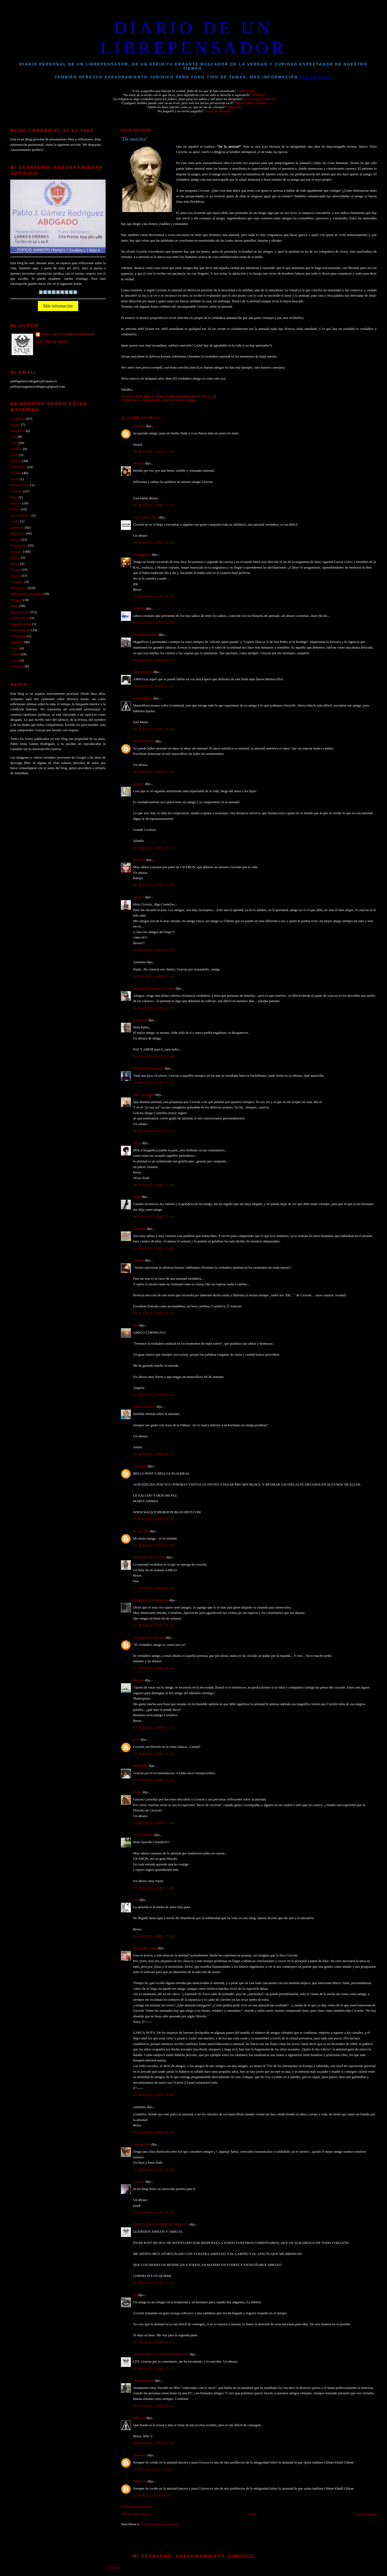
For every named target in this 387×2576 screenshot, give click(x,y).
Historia (15, 503)
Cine (13, 437)
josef (136, 1739)
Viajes (14, 648)
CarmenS (139, 1229)
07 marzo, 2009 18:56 (153, 2095)
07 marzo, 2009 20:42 (153, 2169)
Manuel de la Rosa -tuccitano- (154, 988)
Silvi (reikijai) (143, 672)
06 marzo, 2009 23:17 (153, 1131)
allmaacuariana (143, 2380)
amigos (15, 425)
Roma (191, 400)
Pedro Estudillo (144, 741)
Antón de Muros (144, 1407)
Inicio (252, 2514)
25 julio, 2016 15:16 (152, 2495)
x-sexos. (139, 2182)
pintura (15, 557)
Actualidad (17, 419)
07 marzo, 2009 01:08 (153, 1519)
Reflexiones (174, 400)
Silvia (137, 1143)
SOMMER (140, 1766)
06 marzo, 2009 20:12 (153, 660)
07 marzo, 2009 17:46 (153, 1888)
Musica (15, 539)
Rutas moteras (20, 612)
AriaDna (139, 426)
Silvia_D (139, 2418)
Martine (138, 1260)
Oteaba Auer (141, 2144)
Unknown (140, 1466)
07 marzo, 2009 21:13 (153, 2212)
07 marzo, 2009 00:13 (153, 1313)
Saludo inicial (19, 618)
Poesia (14, 564)
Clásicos (16, 449)
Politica (15, 570)
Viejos (14, 660)
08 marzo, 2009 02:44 (153, 2406)
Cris (136, 1900)
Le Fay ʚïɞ (141, 1531)
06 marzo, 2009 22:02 (153, 950)
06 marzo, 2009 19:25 (153, 596)
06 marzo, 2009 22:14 (153, 976)
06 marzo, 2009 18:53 (153, 542)
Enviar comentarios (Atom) (159, 2524)
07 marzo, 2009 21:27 (153, 2283)
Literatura (150, 400)
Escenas (15, 473)
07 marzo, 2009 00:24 (153, 1395)
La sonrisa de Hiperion (149, 1637)
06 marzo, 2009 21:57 (153, 848)
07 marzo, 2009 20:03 (153, 2132)
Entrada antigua (366, 2514)
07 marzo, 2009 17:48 (153, 1936)
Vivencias (17, 666)
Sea (135, 1325)
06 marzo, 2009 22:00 (153, 885)
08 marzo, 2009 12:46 (153, 2443)
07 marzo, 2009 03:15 (153, 1588)
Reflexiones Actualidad (26, 594)
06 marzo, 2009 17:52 (153, 505)
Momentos (17, 533)
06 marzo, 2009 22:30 (153, 1008)
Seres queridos (20, 630)
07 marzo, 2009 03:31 (153, 1625)
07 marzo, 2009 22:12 (153, 2342)
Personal (16, 552)
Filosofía (16, 491)
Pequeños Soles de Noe (149, 1557)
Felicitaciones (19, 485)
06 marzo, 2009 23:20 (153, 1185)
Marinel (138, 1680)
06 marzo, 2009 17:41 (153, 451)
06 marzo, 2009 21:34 (153, 772)
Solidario (16, 642)
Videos (15, 654)
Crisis (14, 455)
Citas (13, 443)
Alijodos (139, 608)
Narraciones (18, 545)
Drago (137, 1792)
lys (135, 2295)
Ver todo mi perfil (52, 341)
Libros (14, 521)
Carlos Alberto (143, 1835)
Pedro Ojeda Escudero (148, 1068)
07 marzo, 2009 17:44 (153, 1823)
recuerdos (17, 582)
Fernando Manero (145, 634)
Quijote (15, 576)
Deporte (15, 461)
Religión (16, 600)
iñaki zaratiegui (144, 1095)
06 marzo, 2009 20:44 (153, 729)
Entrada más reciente (135, 2514)
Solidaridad (18, 636)
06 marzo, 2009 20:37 (153, 686)
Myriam (138, 463)
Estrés (14, 479)
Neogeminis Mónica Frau (150, 1600)
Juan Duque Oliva (145, 517)
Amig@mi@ (142, 554)
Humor (15, 509)
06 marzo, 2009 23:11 (153, 1083)
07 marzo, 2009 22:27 (153, 2368)
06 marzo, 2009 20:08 (153, 623)
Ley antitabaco (20, 515)
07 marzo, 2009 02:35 (153, 1545)
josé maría (140, 1020)
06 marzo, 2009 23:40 (153, 1248)
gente (14, 497)
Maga (137, 1197)
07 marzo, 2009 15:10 (153, 1780)
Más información (58, 306)
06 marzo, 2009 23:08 (153, 1056)
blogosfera (17, 431)
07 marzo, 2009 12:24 (153, 1754)
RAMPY (139, 860)
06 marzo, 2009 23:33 (153, 1216)
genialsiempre (142, 698)
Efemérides (18, 467)
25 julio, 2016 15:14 (152, 2469)
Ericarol (138, 897)
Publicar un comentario (137, 2507)
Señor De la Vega (145, 1948)
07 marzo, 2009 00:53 (153, 1454)
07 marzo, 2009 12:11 (153, 1728)
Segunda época (20, 624)
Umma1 (138, 784)
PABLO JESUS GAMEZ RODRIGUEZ (161, 2224)
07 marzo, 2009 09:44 (153, 1668)
